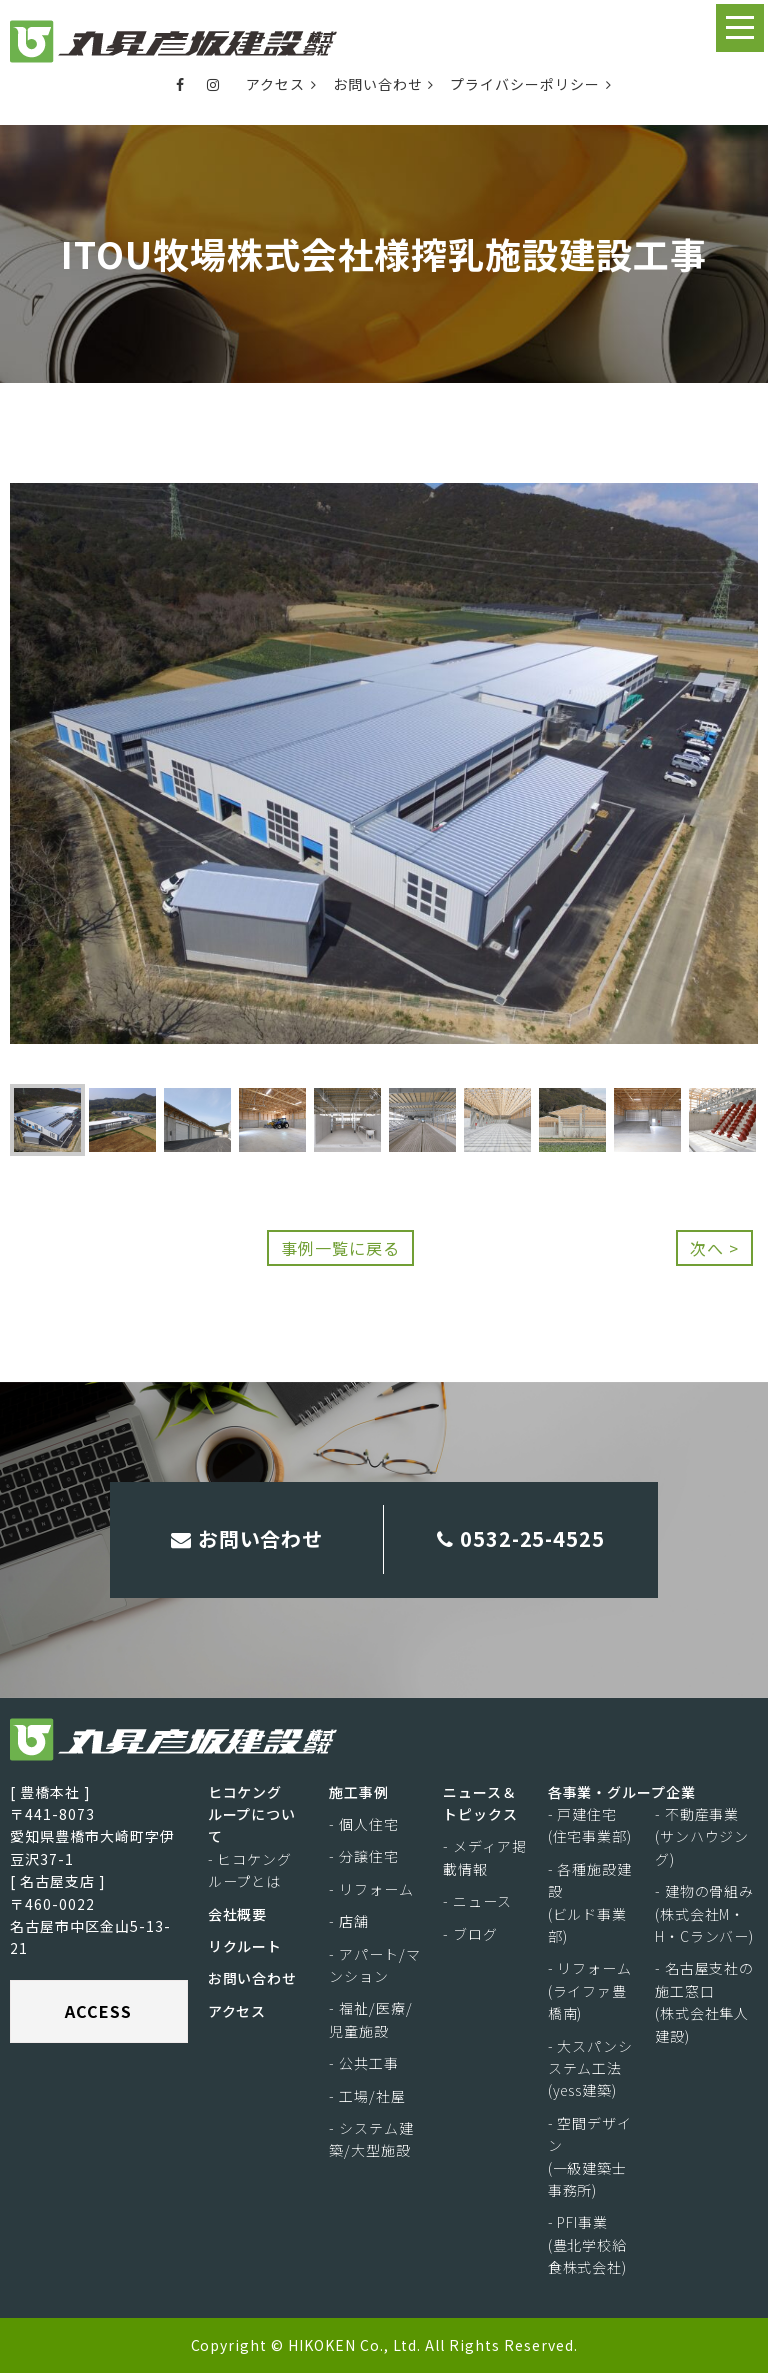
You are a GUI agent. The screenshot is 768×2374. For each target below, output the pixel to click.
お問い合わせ (384, 84)
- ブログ (470, 1935)
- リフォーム (371, 1890)
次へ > (714, 1248)
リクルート (245, 1947)
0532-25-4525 (521, 1539)
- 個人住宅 (364, 1825)
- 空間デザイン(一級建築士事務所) (590, 2157)
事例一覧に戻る (340, 1248)
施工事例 (359, 1793)
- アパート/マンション (375, 1966)
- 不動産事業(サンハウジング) (702, 1837)
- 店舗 (349, 1922)
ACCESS (98, 2012)
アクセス (281, 84)
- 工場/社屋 (367, 2096)
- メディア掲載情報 (485, 1858)
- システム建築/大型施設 (371, 2140)
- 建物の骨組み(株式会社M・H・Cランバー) (705, 1914)
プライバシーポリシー (531, 84)
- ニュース (477, 1902)
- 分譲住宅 (364, 1857)
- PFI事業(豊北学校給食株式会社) (588, 2245)
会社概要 (238, 1915)
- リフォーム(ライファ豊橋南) (590, 1991)
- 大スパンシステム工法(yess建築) (591, 2068)
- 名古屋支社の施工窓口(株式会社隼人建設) (705, 2002)
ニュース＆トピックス (480, 1804)
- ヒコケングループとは (250, 1871)
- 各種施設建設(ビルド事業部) (590, 1903)
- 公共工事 (364, 2064)
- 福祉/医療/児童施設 (371, 2020)
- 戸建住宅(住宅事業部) (590, 1826)
